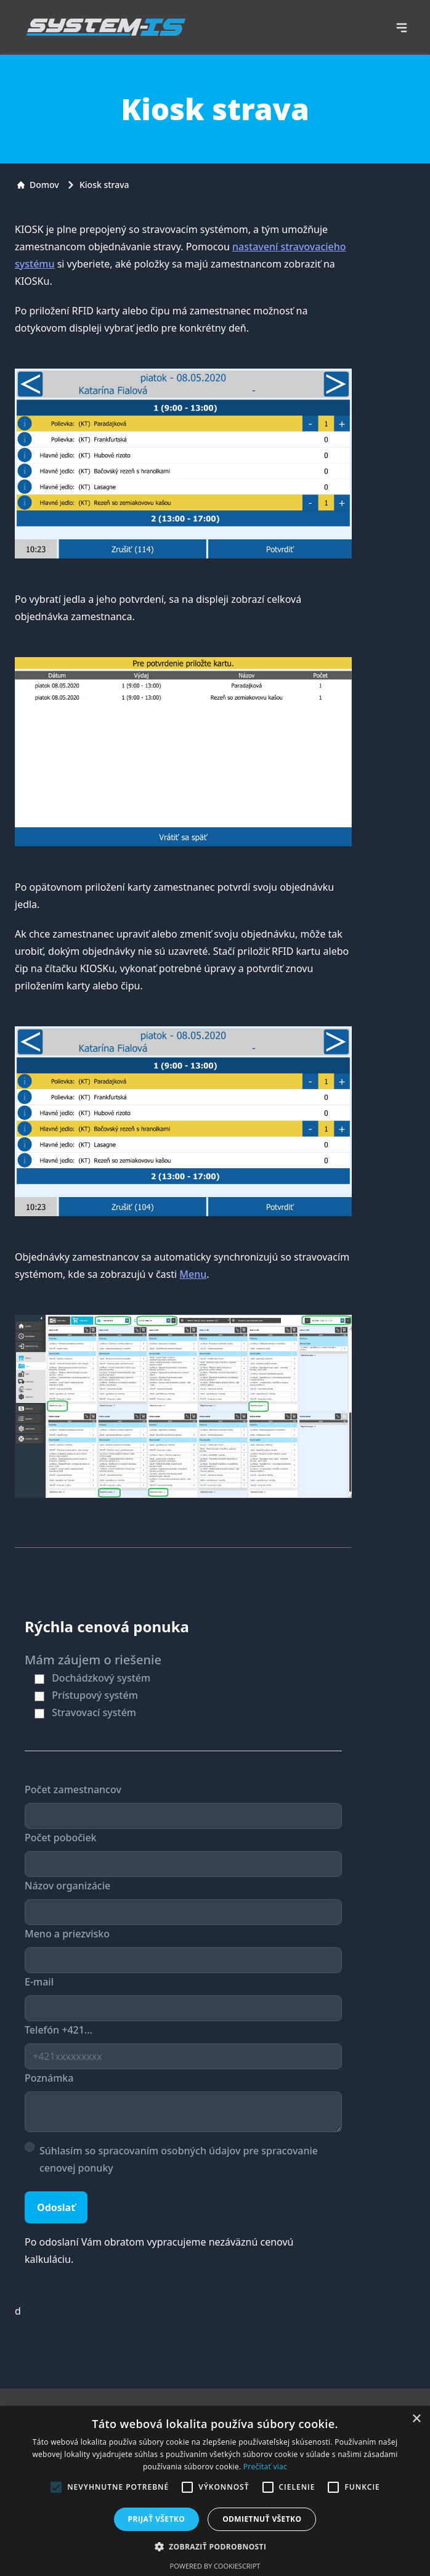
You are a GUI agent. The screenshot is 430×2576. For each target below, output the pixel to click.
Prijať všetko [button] (156, 2519)
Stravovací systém (94, 1712)
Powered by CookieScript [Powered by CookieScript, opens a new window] (215, 2565)
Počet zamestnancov (73, 1789)
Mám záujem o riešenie (93, 1659)
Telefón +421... (58, 2030)
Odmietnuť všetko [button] (261, 2519)
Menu (192, 1274)
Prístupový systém (95, 1695)
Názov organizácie (67, 1885)
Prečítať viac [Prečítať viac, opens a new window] (265, 2466)
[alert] (215, 2491)
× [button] (416, 2419)
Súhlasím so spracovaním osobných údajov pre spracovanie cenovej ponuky (178, 2159)
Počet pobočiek (61, 1837)
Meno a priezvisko (67, 1933)
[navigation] (401, 27)
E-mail (39, 1982)
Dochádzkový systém (101, 1678)
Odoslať (56, 2207)
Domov (38, 184)
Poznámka (49, 2078)
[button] (215, 2546)
